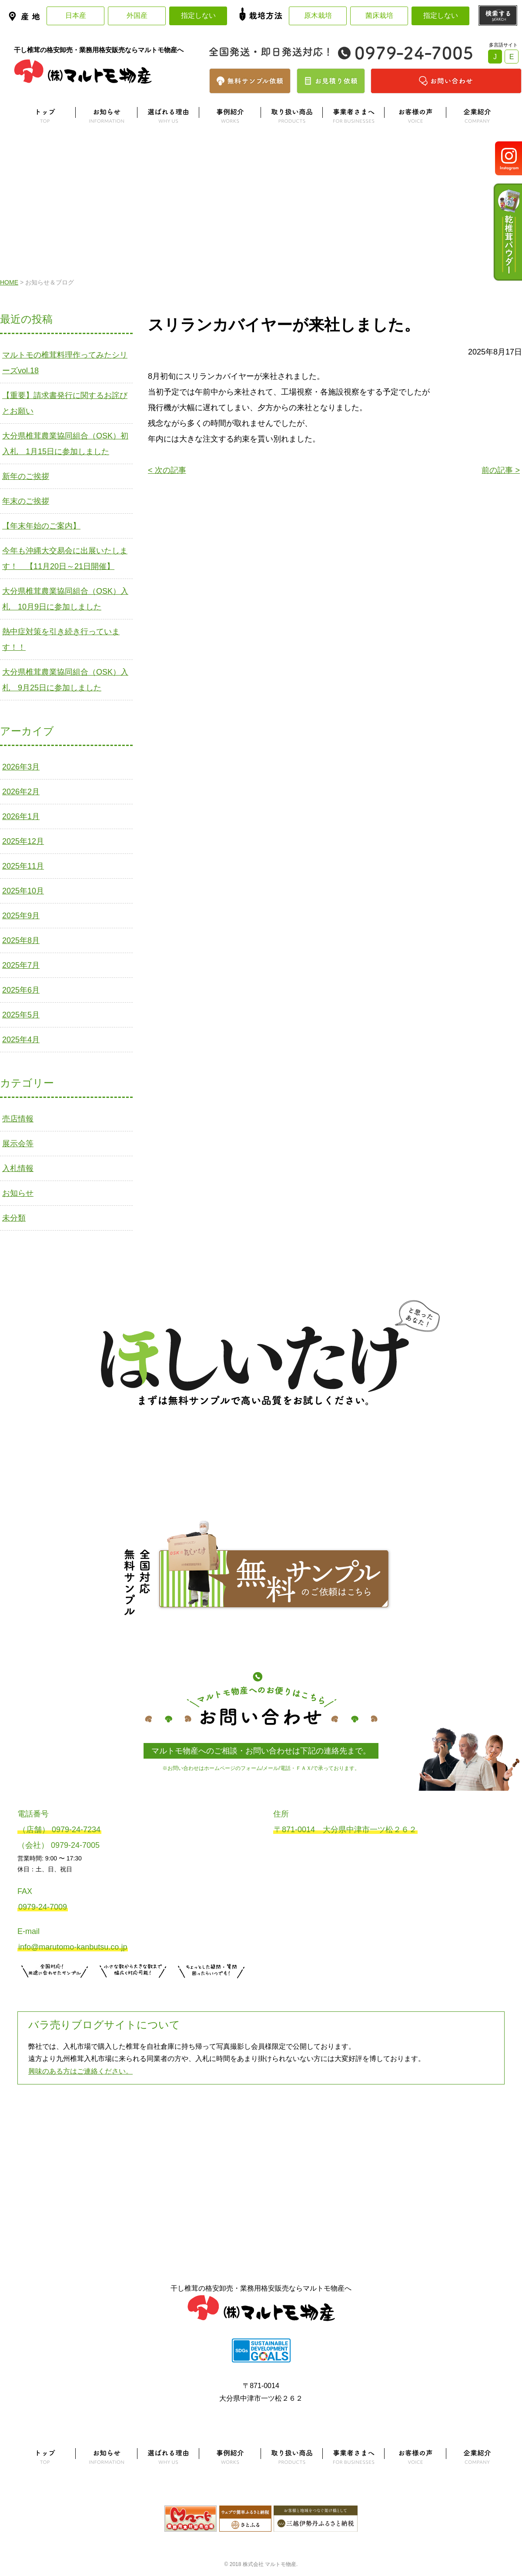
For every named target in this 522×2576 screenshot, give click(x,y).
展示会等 (17, 1143)
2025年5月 (21, 1014)
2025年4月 (21, 1039)
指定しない (198, 15)
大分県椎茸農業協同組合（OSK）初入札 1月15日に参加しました (65, 444)
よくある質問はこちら (261, 2128)
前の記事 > (501, 470)
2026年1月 (21, 816)
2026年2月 (21, 791)
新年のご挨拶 (25, 476)
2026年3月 (21, 767)
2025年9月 (21, 915)
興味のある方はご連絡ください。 (80, 2071)
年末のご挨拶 (25, 501)
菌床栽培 (379, 15)
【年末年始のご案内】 (41, 526)
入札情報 (17, 1168)
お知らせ (17, 1193)
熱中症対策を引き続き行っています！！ (61, 639)
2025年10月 (23, 891)
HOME (9, 282)
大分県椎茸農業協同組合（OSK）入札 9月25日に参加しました (65, 680)
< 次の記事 (167, 470)
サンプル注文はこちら (55, 1989)
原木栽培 (318, 15)
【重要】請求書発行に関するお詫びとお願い (64, 403)
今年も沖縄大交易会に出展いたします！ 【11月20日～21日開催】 (64, 558)
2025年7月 (21, 965)
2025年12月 (23, 841)
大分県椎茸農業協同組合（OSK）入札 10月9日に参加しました (65, 599)
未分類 (14, 1218)
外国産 (137, 15)
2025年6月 (21, 990)
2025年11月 (23, 866)
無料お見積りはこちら (133, 1989)
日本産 (75, 15)
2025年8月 (21, 940)
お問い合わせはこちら (211, 1989)
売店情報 (17, 1118)
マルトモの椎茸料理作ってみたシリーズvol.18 (64, 363)
